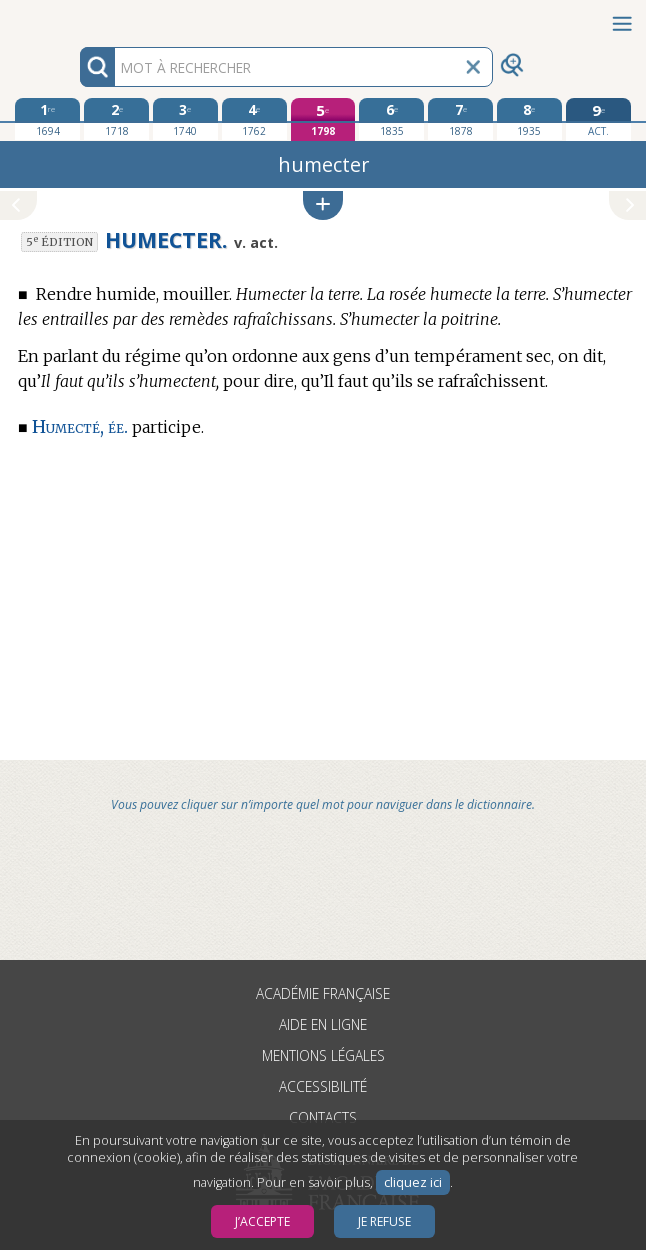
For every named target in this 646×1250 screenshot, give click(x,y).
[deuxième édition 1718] (116, 119)
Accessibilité (323, 1086)
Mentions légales (323, 1055)
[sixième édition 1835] (391, 119)
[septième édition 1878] (460, 119)
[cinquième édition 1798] (323, 119)
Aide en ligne (323, 1024)
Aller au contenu (78, 17)
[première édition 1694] (47, 119)
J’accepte (262, 1221)
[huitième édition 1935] (529, 119)
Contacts (323, 1117)
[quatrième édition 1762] (254, 119)
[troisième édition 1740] (185, 119)
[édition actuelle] (598, 119)
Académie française (323, 993)
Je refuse (384, 1221)
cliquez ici (413, 1182)
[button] (323, 205)
